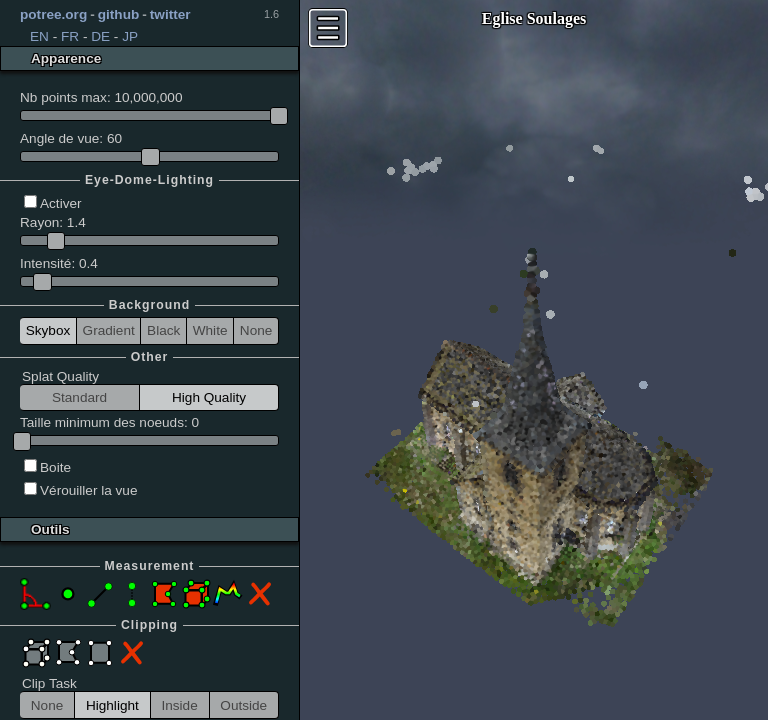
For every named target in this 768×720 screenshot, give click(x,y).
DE (100, 36)
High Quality (209, 397)
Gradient (109, 330)
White (210, 330)
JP (130, 36)
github (119, 14)
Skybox (48, 330)
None (256, 330)
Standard (79, 397)
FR (70, 36)
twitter (170, 14)
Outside (243, 705)
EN (39, 36)
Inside (179, 705)
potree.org (53, 14)
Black (163, 330)
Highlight (112, 705)
